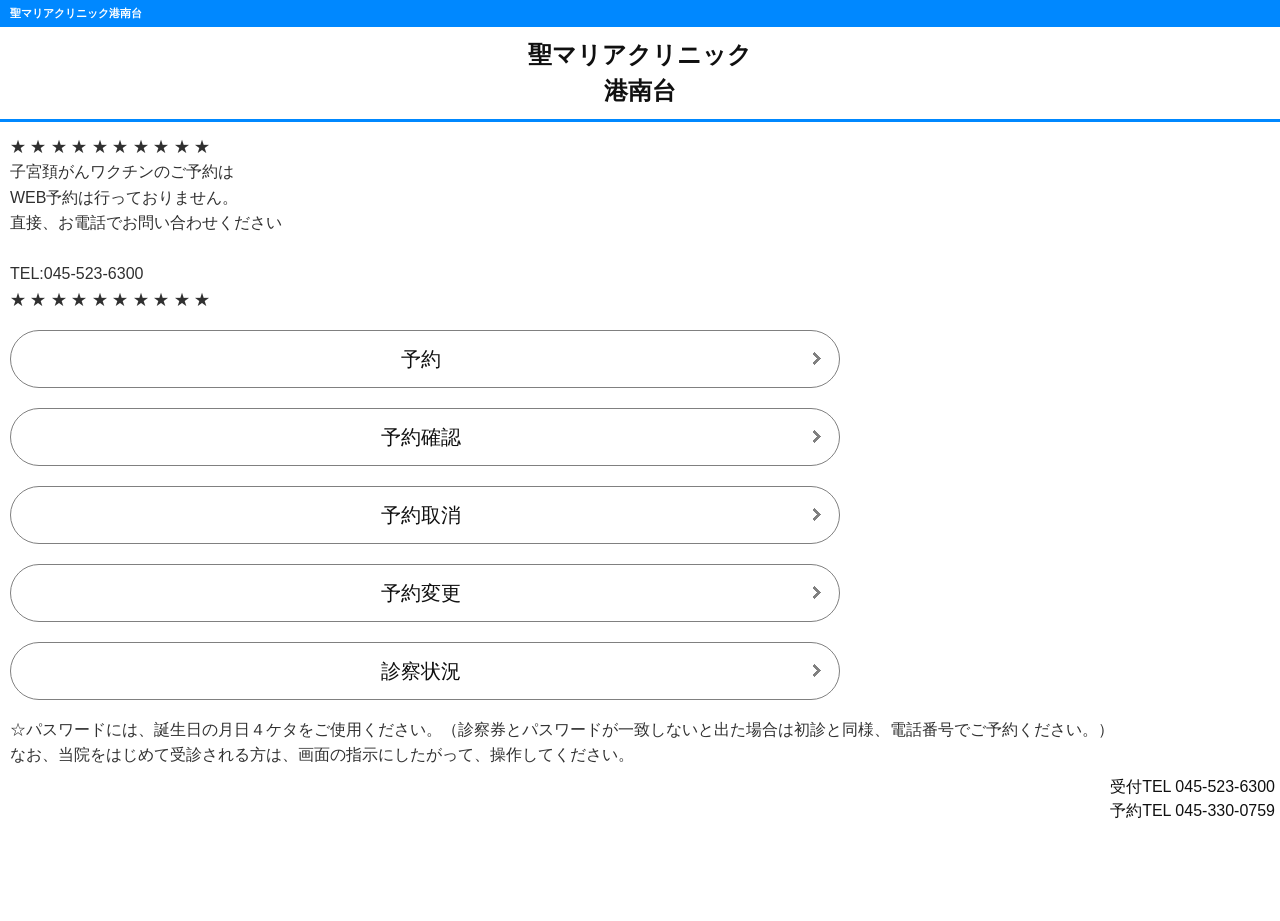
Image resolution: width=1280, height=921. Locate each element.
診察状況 (421, 671)
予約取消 (421, 515)
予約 (421, 359)
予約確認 (421, 437)
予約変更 (421, 593)
